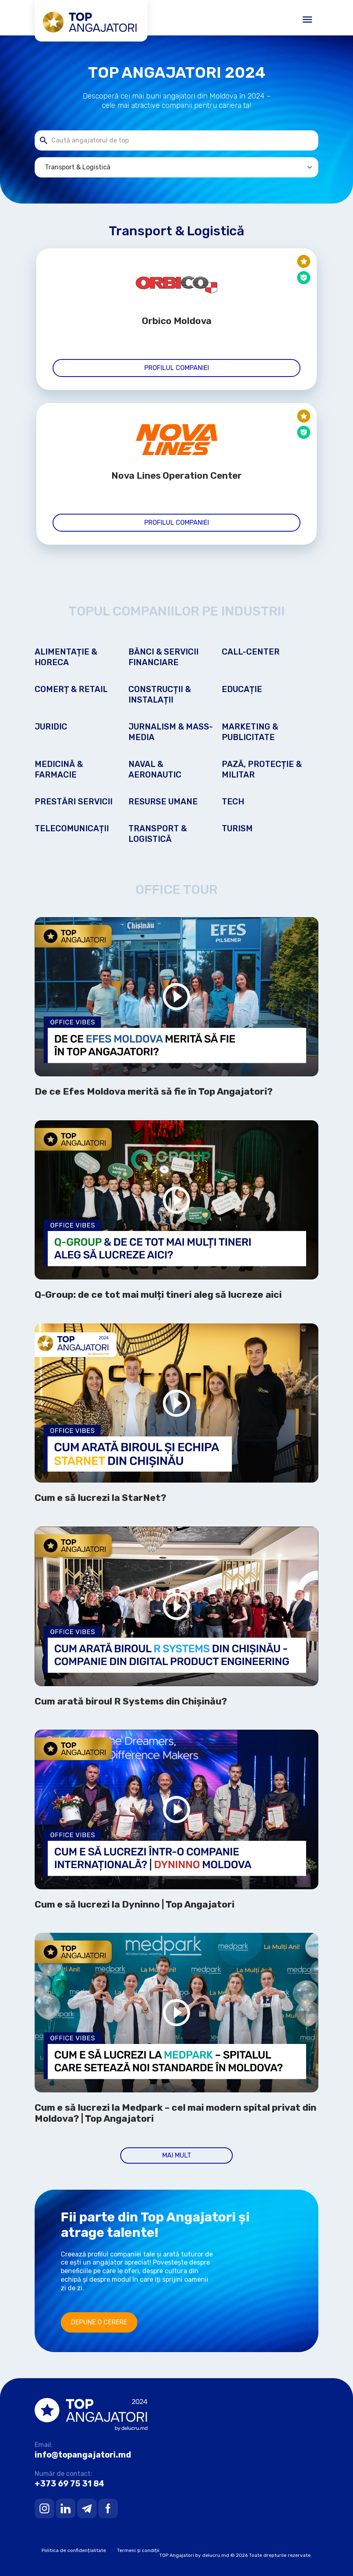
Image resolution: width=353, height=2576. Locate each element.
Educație (242, 689)
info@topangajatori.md (83, 2455)
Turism (237, 828)
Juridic (51, 727)
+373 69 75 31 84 (69, 2483)
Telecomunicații (72, 828)
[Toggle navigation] (307, 19)
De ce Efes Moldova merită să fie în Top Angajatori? (154, 1091)
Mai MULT (176, 2155)
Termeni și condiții (138, 2550)
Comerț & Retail (71, 689)
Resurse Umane (163, 801)
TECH (233, 801)
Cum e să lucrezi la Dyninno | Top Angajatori (134, 1904)
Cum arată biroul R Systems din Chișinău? (131, 1701)
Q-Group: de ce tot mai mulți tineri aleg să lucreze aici (158, 1294)
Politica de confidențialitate (74, 2550)
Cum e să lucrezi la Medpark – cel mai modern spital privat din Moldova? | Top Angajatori (175, 2113)
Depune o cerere (99, 2322)
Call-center (251, 652)
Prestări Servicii (74, 801)
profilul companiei (176, 368)
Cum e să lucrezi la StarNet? (100, 1497)
